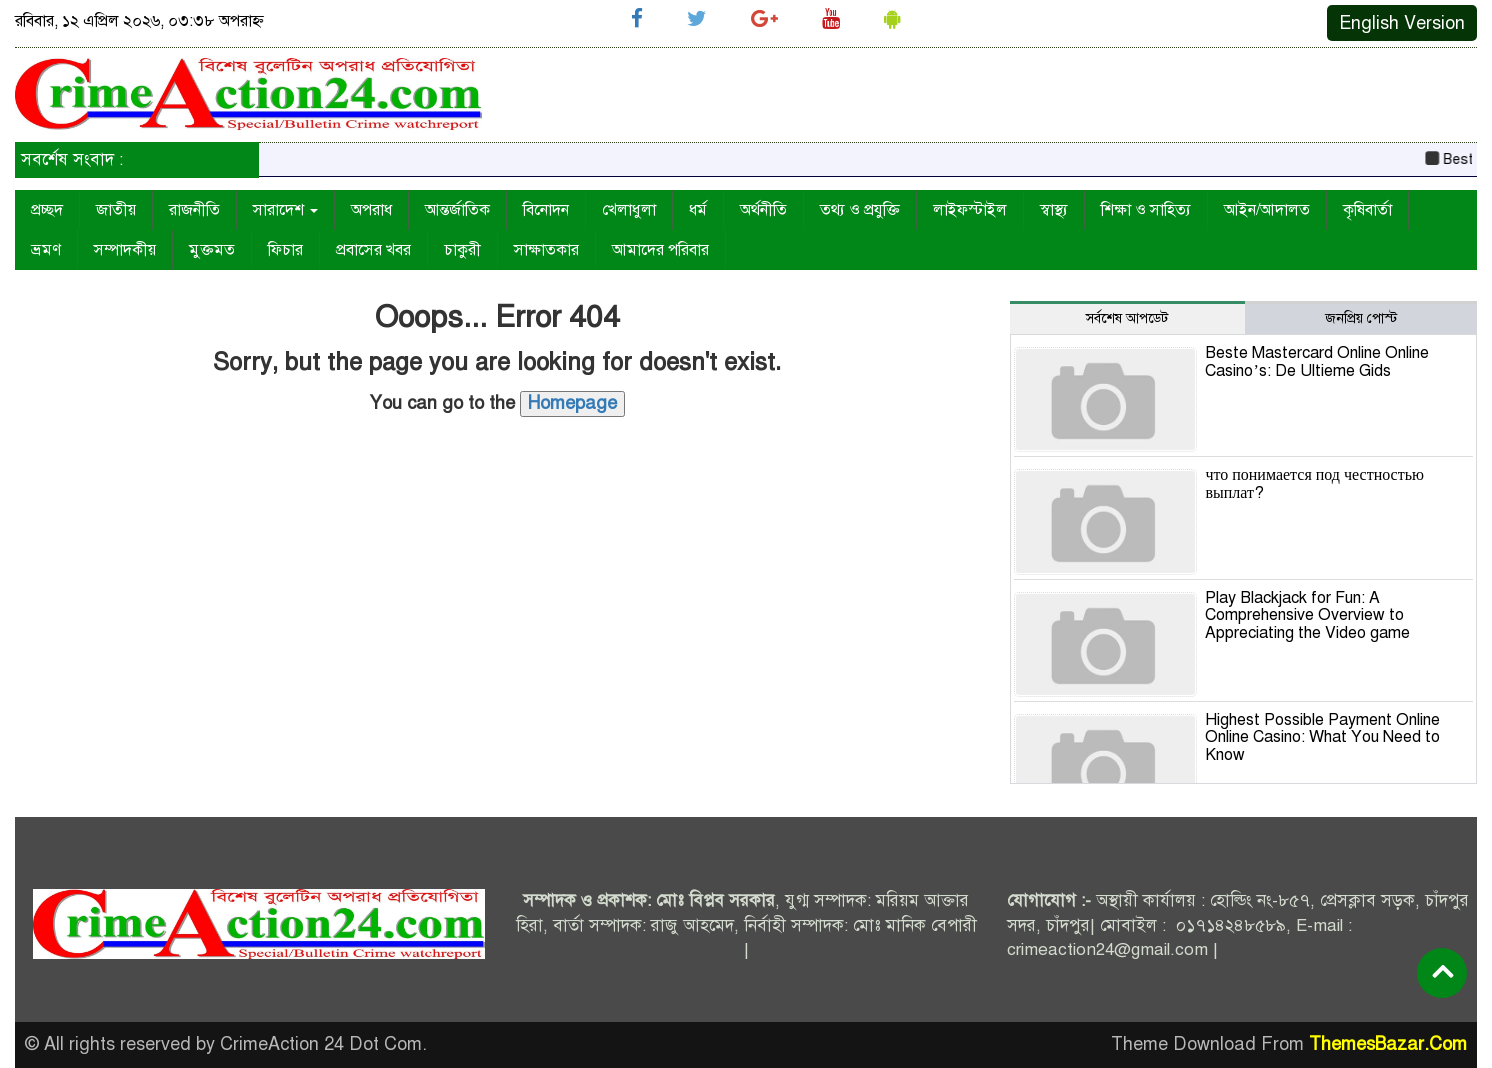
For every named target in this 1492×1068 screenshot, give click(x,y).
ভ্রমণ (46, 250)
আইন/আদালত (1267, 210)
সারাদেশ (285, 210)
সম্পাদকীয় (125, 250)
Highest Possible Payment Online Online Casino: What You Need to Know (1322, 737)
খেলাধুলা (629, 210)
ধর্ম (698, 210)
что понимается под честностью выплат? (1314, 484)
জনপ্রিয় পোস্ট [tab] (1361, 318)
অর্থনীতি (763, 210)
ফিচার (285, 250)
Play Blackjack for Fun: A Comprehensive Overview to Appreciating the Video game (1307, 615)
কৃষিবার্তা (1367, 210)
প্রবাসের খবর (373, 250)
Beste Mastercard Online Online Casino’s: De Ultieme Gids (1317, 362)
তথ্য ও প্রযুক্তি (860, 210)
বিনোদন (546, 210)
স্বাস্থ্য (1054, 210)
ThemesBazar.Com (1388, 1044)
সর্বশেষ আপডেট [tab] (1127, 318)
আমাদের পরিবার (660, 250)
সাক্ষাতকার (546, 250)
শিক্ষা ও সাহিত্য (1146, 210)
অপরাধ (371, 210)
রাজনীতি (194, 210)
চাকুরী (462, 250)
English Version (1402, 23)
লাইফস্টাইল (970, 210)
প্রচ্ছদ (47, 210)
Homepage (572, 403)
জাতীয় (116, 210)
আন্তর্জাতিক (457, 210)
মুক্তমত (212, 250)
